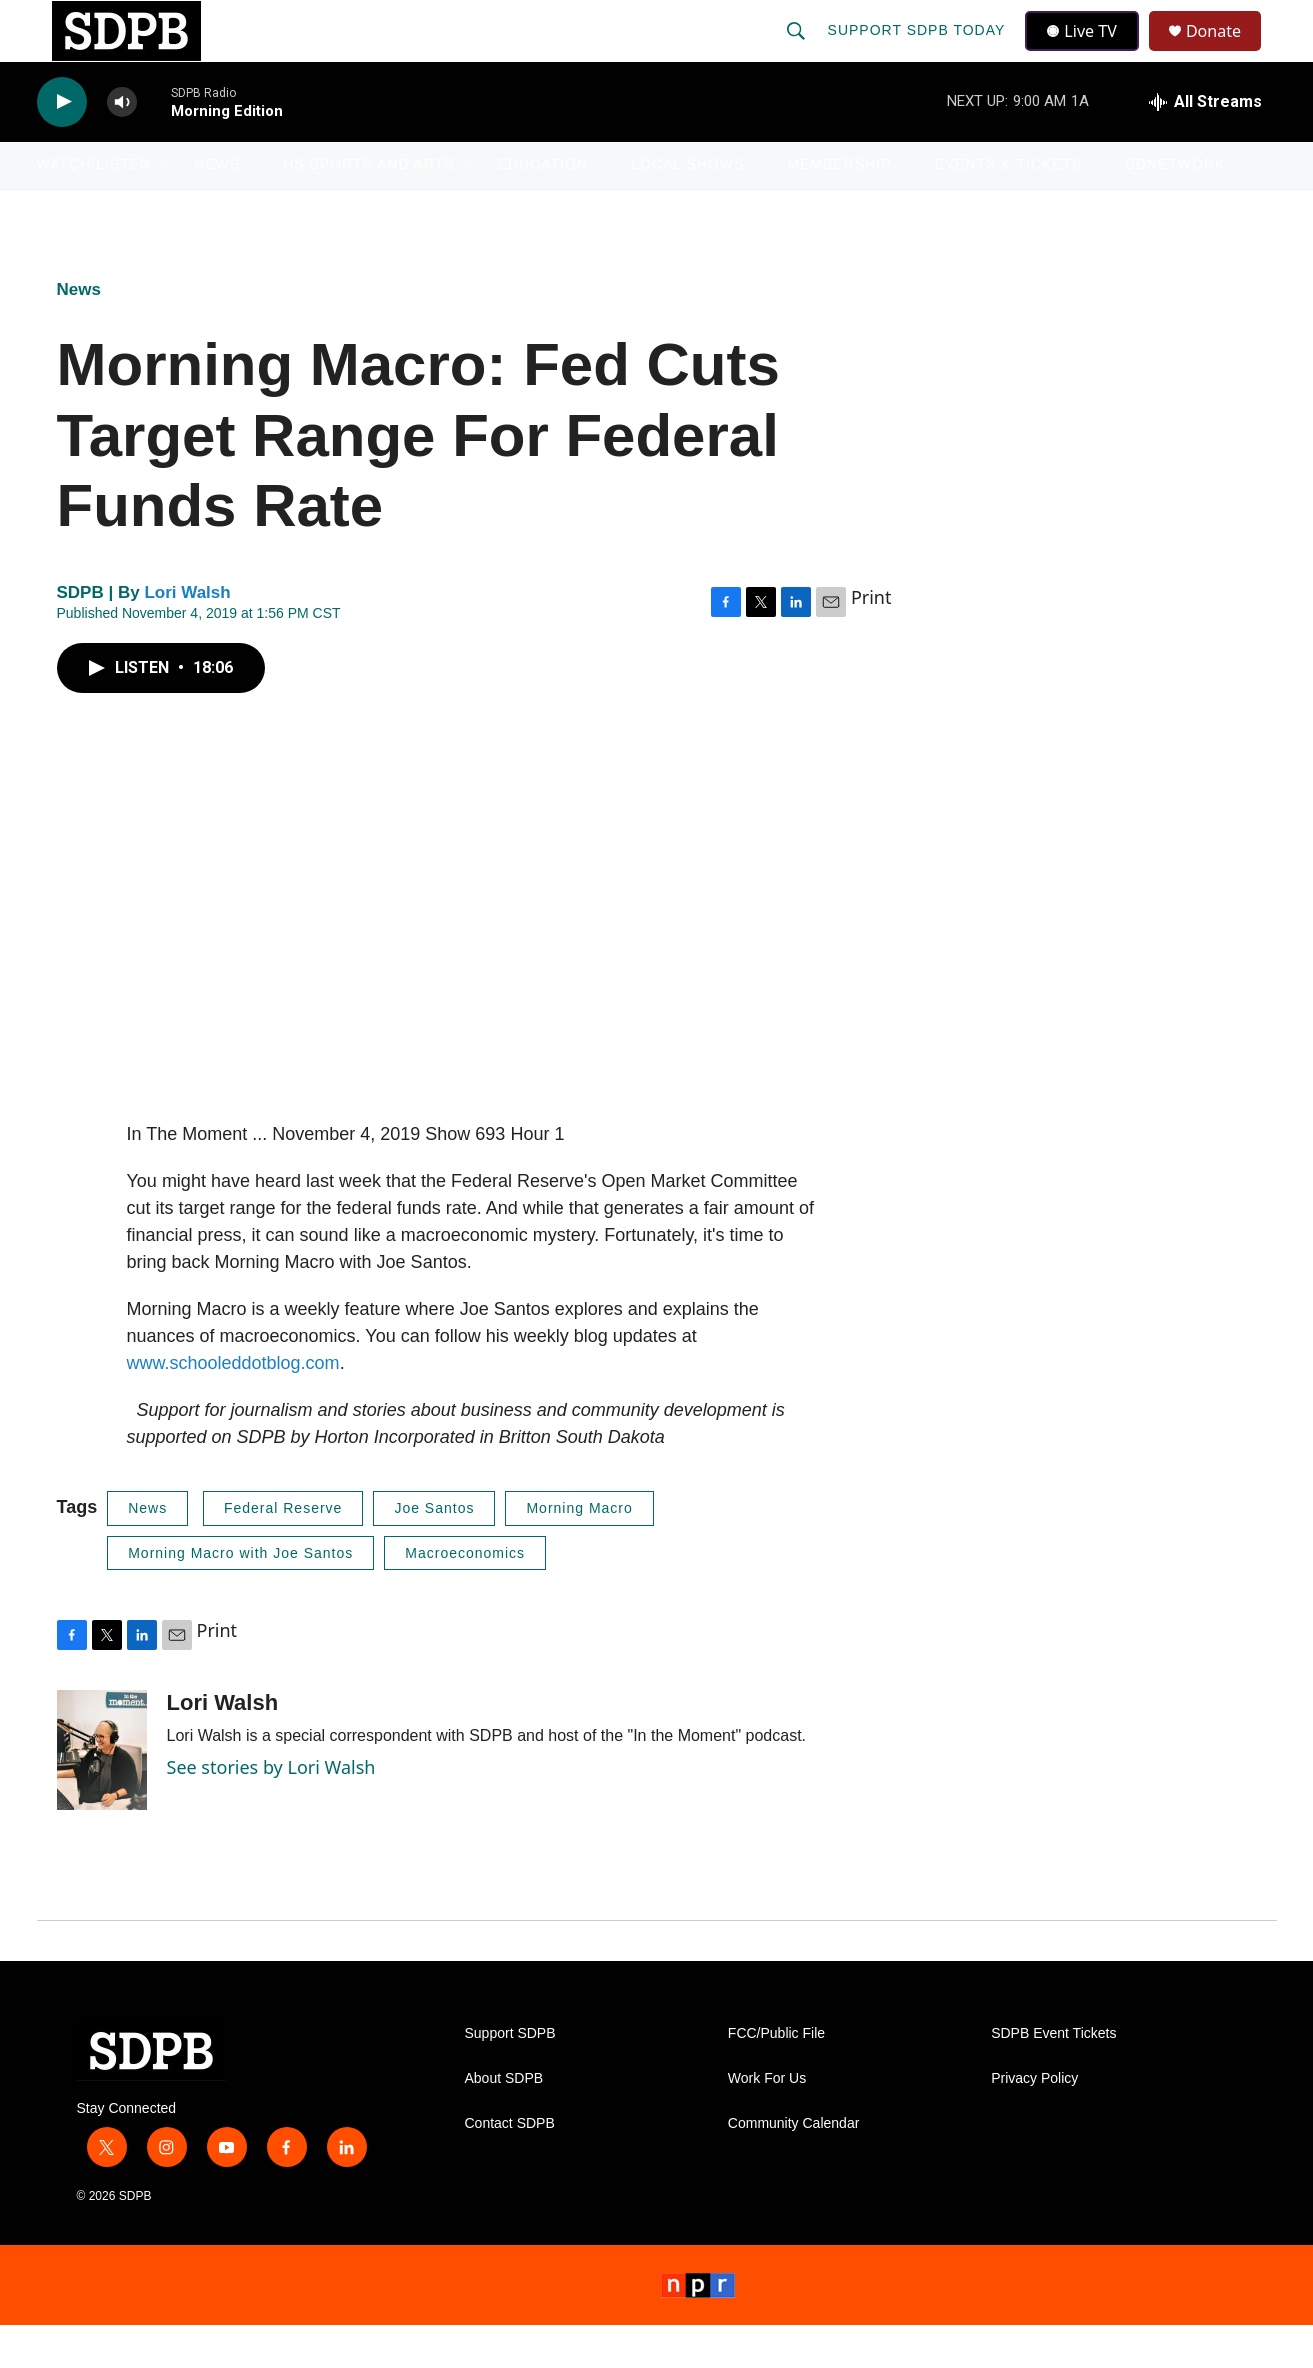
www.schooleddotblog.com (233, 1406)
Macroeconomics (465, 1596)
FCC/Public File (776, 2077)
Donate (1226, 52)
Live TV (1088, 52)
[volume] (122, 145)
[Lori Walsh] (102, 1794)
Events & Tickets (1008, 208)
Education (543, 208)
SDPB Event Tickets (1053, 2077)
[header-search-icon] (798, 52)
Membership (839, 208)
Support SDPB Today (919, 52)
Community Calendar (794, 2167)
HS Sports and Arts (369, 208)
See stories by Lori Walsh (271, 1810)
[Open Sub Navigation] (166, 208)
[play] (62, 145)
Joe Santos (434, 1551)
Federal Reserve (283, 1551)
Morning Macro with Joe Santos (240, 1596)
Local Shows (687, 208)
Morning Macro (579, 1551)
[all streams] (1205, 145)
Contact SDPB (510, 2167)
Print (871, 641)
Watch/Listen (94, 208)
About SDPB (504, 2122)
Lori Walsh (187, 635)
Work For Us (767, 2122)
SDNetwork (1175, 208)
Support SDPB (510, 2077)
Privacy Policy (1034, 2122)
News (217, 208)
